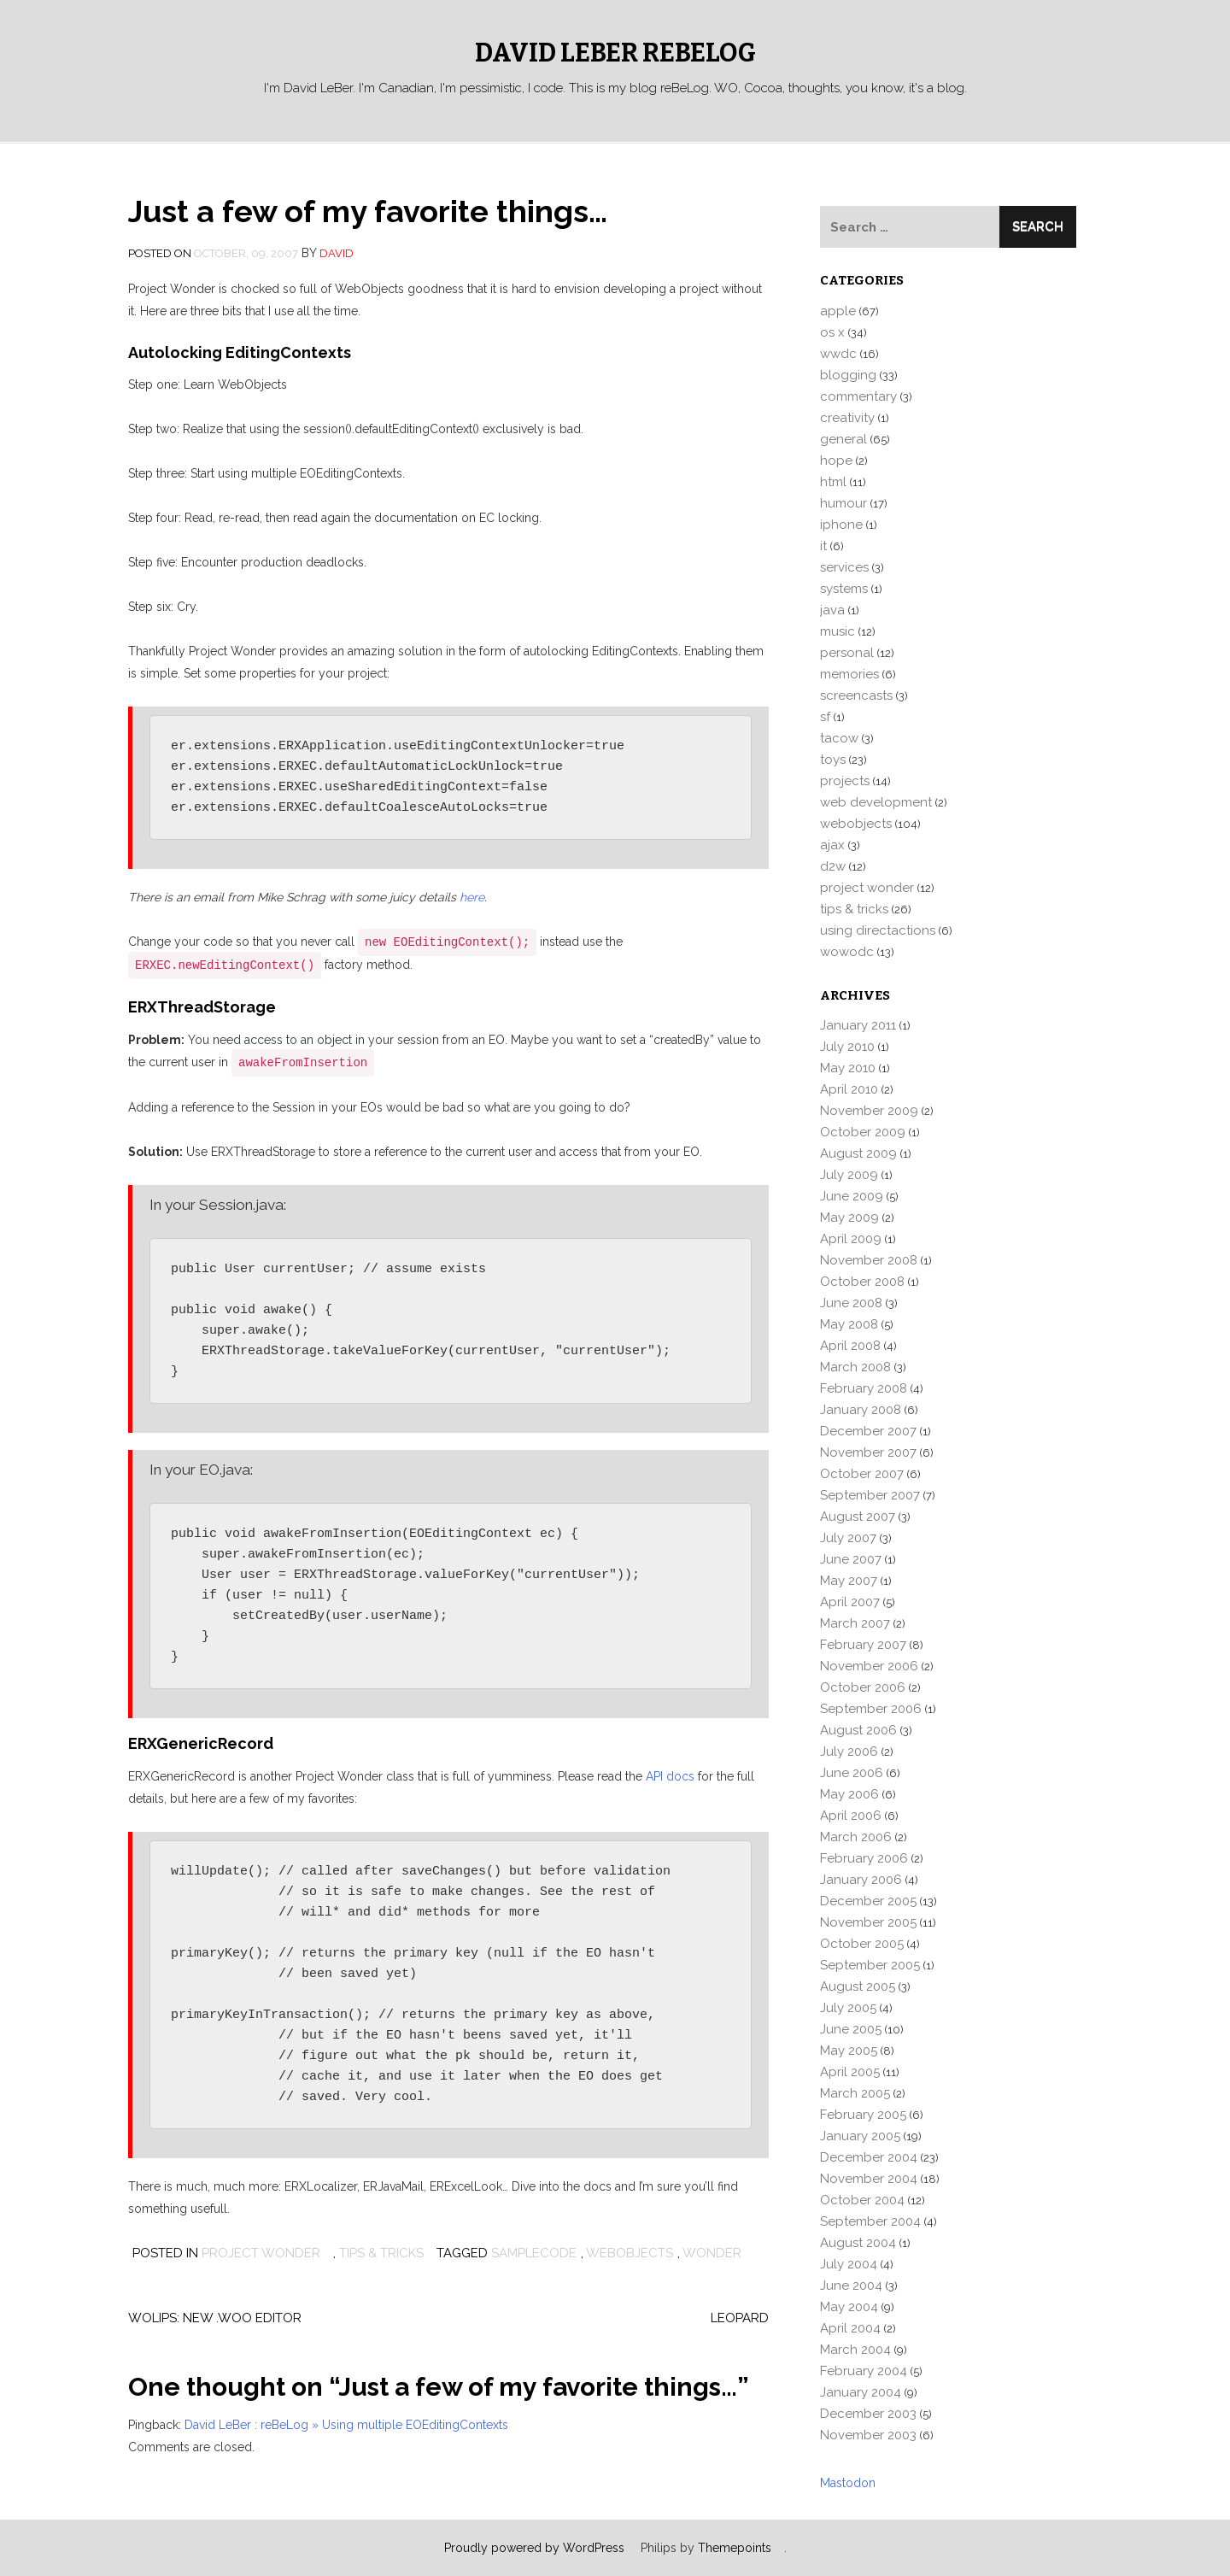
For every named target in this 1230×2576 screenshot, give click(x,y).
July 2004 (848, 2264)
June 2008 (851, 1303)
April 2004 (850, 2328)
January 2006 (861, 1879)
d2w (833, 866)
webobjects (629, 2253)
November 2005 (868, 1922)
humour (843, 503)
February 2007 (863, 1644)
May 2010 (848, 1068)
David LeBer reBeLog (615, 53)
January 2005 (860, 2136)
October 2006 (862, 1687)
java (832, 610)
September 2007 (870, 1495)
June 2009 (851, 1196)
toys (833, 759)
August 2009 (858, 1153)
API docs (670, 1776)
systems (844, 588)
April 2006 (851, 1815)
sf (825, 717)
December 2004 (868, 2157)
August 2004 (858, 2242)
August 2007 (857, 1516)
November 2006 (869, 1666)
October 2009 (862, 1132)
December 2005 (868, 1901)
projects (845, 781)
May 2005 (848, 2050)
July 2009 (849, 1174)
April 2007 (850, 1602)
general (843, 439)
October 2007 (862, 1474)
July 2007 (848, 1538)
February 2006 (864, 1858)
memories (849, 674)
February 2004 (863, 2371)
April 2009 (851, 1239)
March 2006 (856, 1837)
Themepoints (734, 2548)
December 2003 (868, 2413)
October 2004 (862, 2200)
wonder (711, 2253)
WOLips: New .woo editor (215, 2318)
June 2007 (851, 1559)
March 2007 (855, 1623)
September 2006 (871, 1708)
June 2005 (851, 2029)
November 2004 (868, 2178)
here (472, 897)
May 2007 (848, 1580)
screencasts (856, 695)
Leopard (740, 2318)
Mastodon (848, 2483)
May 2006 (849, 1794)
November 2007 (868, 1452)
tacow (839, 738)
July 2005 (848, 2008)
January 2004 (860, 2392)
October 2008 (862, 1281)
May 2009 (849, 1217)
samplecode (534, 2253)
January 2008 (860, 1409)
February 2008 (863, 1388)
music (837, 631)
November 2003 (868, 2435)
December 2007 (868, 1431)
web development (876, 802)
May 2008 (849, 1324)
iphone (841, 524)
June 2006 (851, 1773)
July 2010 (847, 1046)
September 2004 (870, 2221)
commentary (858, 396)
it (823, 546)
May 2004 (849, 2307)
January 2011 (858, 1025)
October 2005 (862, 1943)
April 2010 (849, 1089)
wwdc (838, 353)
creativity (847, 417)
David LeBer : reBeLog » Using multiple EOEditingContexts (346, 2425)
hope (836, 460)
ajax (832, 845)
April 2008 (850, 1345)
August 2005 (857, 1986)
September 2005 (870, 1965)
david (336, 253)
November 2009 (869, 1110)
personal (847, 652)
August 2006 (858, 1730)
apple (838, 311)
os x (832, 332)
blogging (848, 375)
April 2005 (850, 2072)
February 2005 (863, 2114)
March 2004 (855, 2349)
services (844, 567)
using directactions (877, 930)
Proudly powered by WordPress (534, 2548)
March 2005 (855, 2093)
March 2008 (855, 1367)
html (833, 482)
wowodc (847, 951)
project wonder (261, 2253)
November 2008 (868, 1260)
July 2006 (849, 1751)
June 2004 (851, 2285)
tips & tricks (381, 2253)
